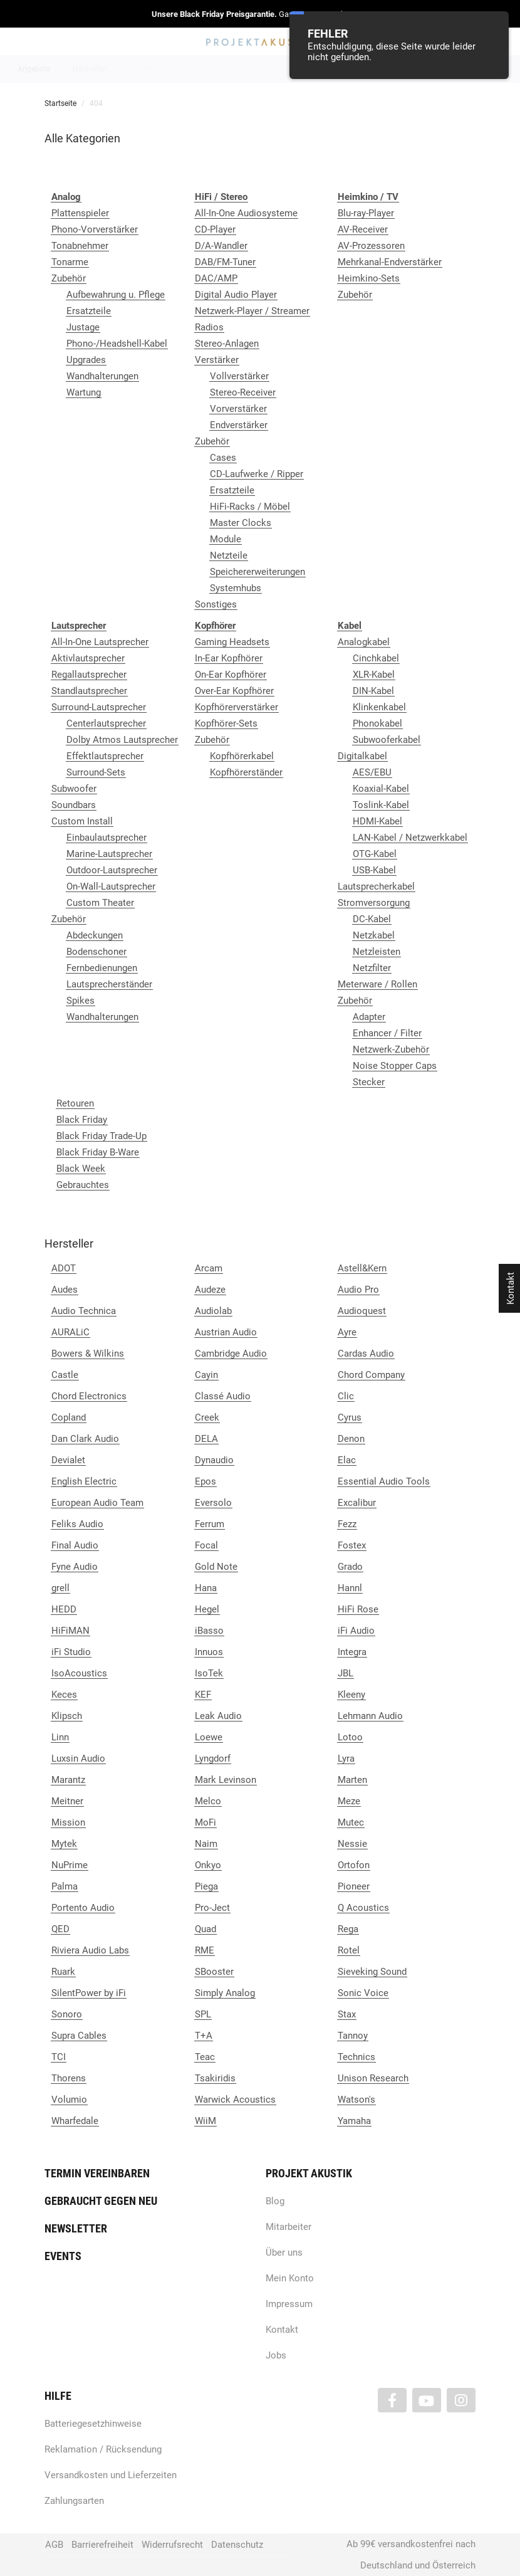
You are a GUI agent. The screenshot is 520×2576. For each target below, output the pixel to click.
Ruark (63, 1971)
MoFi (205, 1822)
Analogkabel (364, 642)
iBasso (209, 1630)
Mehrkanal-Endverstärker (390, 262)
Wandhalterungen (102, 376)
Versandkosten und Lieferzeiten (110, 2475)
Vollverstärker (239, 376)
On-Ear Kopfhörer (230, 674)
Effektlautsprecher (104, 756)
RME (204, 1950)
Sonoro (66, 2014)
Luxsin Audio (78, 1758)
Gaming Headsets (232, 642)
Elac (347, 1460)
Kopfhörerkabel (242, 756)
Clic (346, 1396)
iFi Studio (71, 1652)
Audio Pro (358, 1289)
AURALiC (70, 1332)
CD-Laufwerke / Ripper (256, 474)
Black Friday (81, 1119)
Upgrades (86, 359)
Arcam (208, 1268)
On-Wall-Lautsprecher (110, 886)
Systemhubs (235, 588)
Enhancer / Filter (387, 1033)
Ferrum (209, 1524)
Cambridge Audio (231, 1353)
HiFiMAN (70, 1630)
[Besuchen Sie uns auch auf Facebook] (392, 2400)
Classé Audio (223, 1396)
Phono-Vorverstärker (94, 229)
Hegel (207, 1609)
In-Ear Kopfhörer (229, 658)
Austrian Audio (226, 1332)
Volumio (69, 2099)
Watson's (356, 2099)
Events (62, 2256)
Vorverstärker (238, 408)
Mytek (64, 1843)
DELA (206, 1438)
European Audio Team (97, 1502)
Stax (347, 2014)
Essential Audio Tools (384, 1481)
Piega (206, 1886)
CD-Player (215, 229)
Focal (206, 1545)
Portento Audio (83, 1907)
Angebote (34, 69)
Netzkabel (374, 935)
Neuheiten (90, 69)
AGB (54, 2544)
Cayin (206, 1374)
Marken (142, 69)
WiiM (205, 2121)
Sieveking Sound (372, 1971)
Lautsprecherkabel (376, 886)
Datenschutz (237, 2544)
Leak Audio (218, 1716)
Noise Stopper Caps (395, 1065)
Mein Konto (290, 2278)
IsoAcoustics (79, 1673)
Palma (64, 1886)
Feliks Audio (77, 1524)
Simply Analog (225, 1993)
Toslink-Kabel (381, 805)
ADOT (63, 1268)
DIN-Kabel (373, 691)
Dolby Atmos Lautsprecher (122, 739)
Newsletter (75, 2228)
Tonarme (69, 262)
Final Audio (74, 1545)
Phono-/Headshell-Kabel (116, 343)
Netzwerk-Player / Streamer (252, 311)
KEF (203, 1694)
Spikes (80, 1000)
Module (225, 539)
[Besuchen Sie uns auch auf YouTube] (426, 2400)
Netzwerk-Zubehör (391, 1049)
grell (60, 1588)
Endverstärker (239, 425)
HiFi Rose (358, 1609)
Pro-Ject (212, 1907)
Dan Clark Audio (85, 1438)
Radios (209, 327)
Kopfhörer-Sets (226, 723)
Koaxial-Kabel (381, 788)
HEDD (63, 1609)
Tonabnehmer (79, 245)
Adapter (369, 1017)
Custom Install (82, 821)
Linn (60, 1737)
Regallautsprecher (89, 674)
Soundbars (73, 805)
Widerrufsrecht (172, 2544)
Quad (205, 1929)
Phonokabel (377, 723)
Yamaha (354, 2121)
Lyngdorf (213, 1758)
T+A (203, 2035)
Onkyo (208, 1865)
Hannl (350, 1588)
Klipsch (66, 1716)
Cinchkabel (376, 658)
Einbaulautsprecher (106, 837)
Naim (206, 1843)
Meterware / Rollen (377, 984)
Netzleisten (376, 951)
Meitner (67, 1801)
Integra (352, 1652)
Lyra (346, 1758)
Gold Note (216, 1566)
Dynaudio (214, 1460)
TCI (58, 2057)
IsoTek (209, 1673)
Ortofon (354, 1865)
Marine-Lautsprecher (109, 854)
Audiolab (213, 1311)
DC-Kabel (372, 919)
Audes (64, 1289)
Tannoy (353, 2035)
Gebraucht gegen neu (100, 2200)
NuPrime (69, 1865)
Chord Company (371, 1374)
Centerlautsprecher (106, 723)
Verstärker (217, 359)
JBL (345, 1673)
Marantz (68, 1779)
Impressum (289, 2304)
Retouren (75, 1103)
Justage (83, 327)
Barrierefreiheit (102, 2544)
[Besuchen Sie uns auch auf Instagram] (461, 2400)
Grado (350, 1566)
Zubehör (68, 278)
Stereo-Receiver (243, 392)
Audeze (210, 1289)
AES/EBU (372, 772)
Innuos (209, 1652)
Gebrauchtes (82, 1185)
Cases (223, 457)
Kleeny (351, 1694)
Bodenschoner (96, 951)
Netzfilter (372, 968)
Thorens (68, 2078)
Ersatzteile (88, 311)
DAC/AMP (216, 278)
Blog (275, 2201)
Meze (349, 1801)
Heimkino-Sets (369, 278)
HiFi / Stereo (245, 69)
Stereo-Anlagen (227, 343)
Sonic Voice (363, 1993)
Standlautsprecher (89, 691)
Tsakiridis (215, 2078)
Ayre (347, 1332)
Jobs (276, 2355)
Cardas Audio (366, 1353)
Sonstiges (216, 604)
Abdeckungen (94, 935)
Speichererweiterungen (257, 571)
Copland (68, 1417)
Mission (68, 1822)
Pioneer (354, 1886)
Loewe (208, 1737)
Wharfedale (74, 2121)
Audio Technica (83, 1311)
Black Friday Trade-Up (101, 1136)
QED (60, 1929)
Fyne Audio (74, 1566)
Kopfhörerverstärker (236, 707)
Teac (205, 2057)
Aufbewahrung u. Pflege (115, 294)
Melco (208, 1801)
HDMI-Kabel (377, 821)
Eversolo (213, 1502)
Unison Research (373, 2078)
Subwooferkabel (386, 739)
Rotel (349, 1950)
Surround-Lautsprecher (98, 707)
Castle (64, 1374)
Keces (64, 1694)
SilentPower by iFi (88, 1993)
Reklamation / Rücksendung (103, 2449)
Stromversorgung (374, 902)
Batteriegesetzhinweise (93, 2423)
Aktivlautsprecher (88, 658)
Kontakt (282, 2329)
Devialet (68, 1460)
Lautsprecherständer (109, 984)
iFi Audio (356, 1630)
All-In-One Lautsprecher (99, 642)
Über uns (284, 2252)
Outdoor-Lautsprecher (111, 870)
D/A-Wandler (221, 245)
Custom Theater (100, 902)
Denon (351, 1438)
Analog (189, 69)
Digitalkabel (362, 756)
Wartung (83, 392)
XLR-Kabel (374, 674)
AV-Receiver (363, 229)
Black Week (80, 1168)
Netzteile (228, 555)
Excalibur (357, 1502)
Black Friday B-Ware (97, 1152)
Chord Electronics (89, 1396)
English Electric (84, 1481)
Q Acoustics (363, 1907)
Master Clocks (240, 522)
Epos (205, 1481)
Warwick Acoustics (235, 2099)
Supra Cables (79, 2035)
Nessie (352, 1843)
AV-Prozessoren (371, 245)
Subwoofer (73, 788)
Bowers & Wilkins (87, 1353)
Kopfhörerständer (246, 772)
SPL (203, 2014)
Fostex (352, 1545)
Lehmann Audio (370, 1716)
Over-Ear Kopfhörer (234, 691)
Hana (206, 1588)
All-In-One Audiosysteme (246, 213)
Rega (348, 1929)
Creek (207, 1417)
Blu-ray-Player (366, 213)
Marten (352, 1779)
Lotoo (350, 1737)
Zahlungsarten (74, 2500)
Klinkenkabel (379, 707)
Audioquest (362, 1311)
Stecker (369, 1082)
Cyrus (349, 1417)
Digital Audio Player (236, 294)
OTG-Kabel (375, 854)
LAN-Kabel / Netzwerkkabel (410, 837)
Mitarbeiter (288, 2226)
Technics (356, 2057)
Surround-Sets (95, 772)
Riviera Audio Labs (90, 1950)
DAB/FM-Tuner (225, 262)
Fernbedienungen (101, 968)
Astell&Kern (362, 1268)
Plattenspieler (80, 213)
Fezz (347, 1524)
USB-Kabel (374, 870)
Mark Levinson (225, 1779)
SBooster (214, 1971)
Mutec (351, 1822)
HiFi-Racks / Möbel (250, 506)
